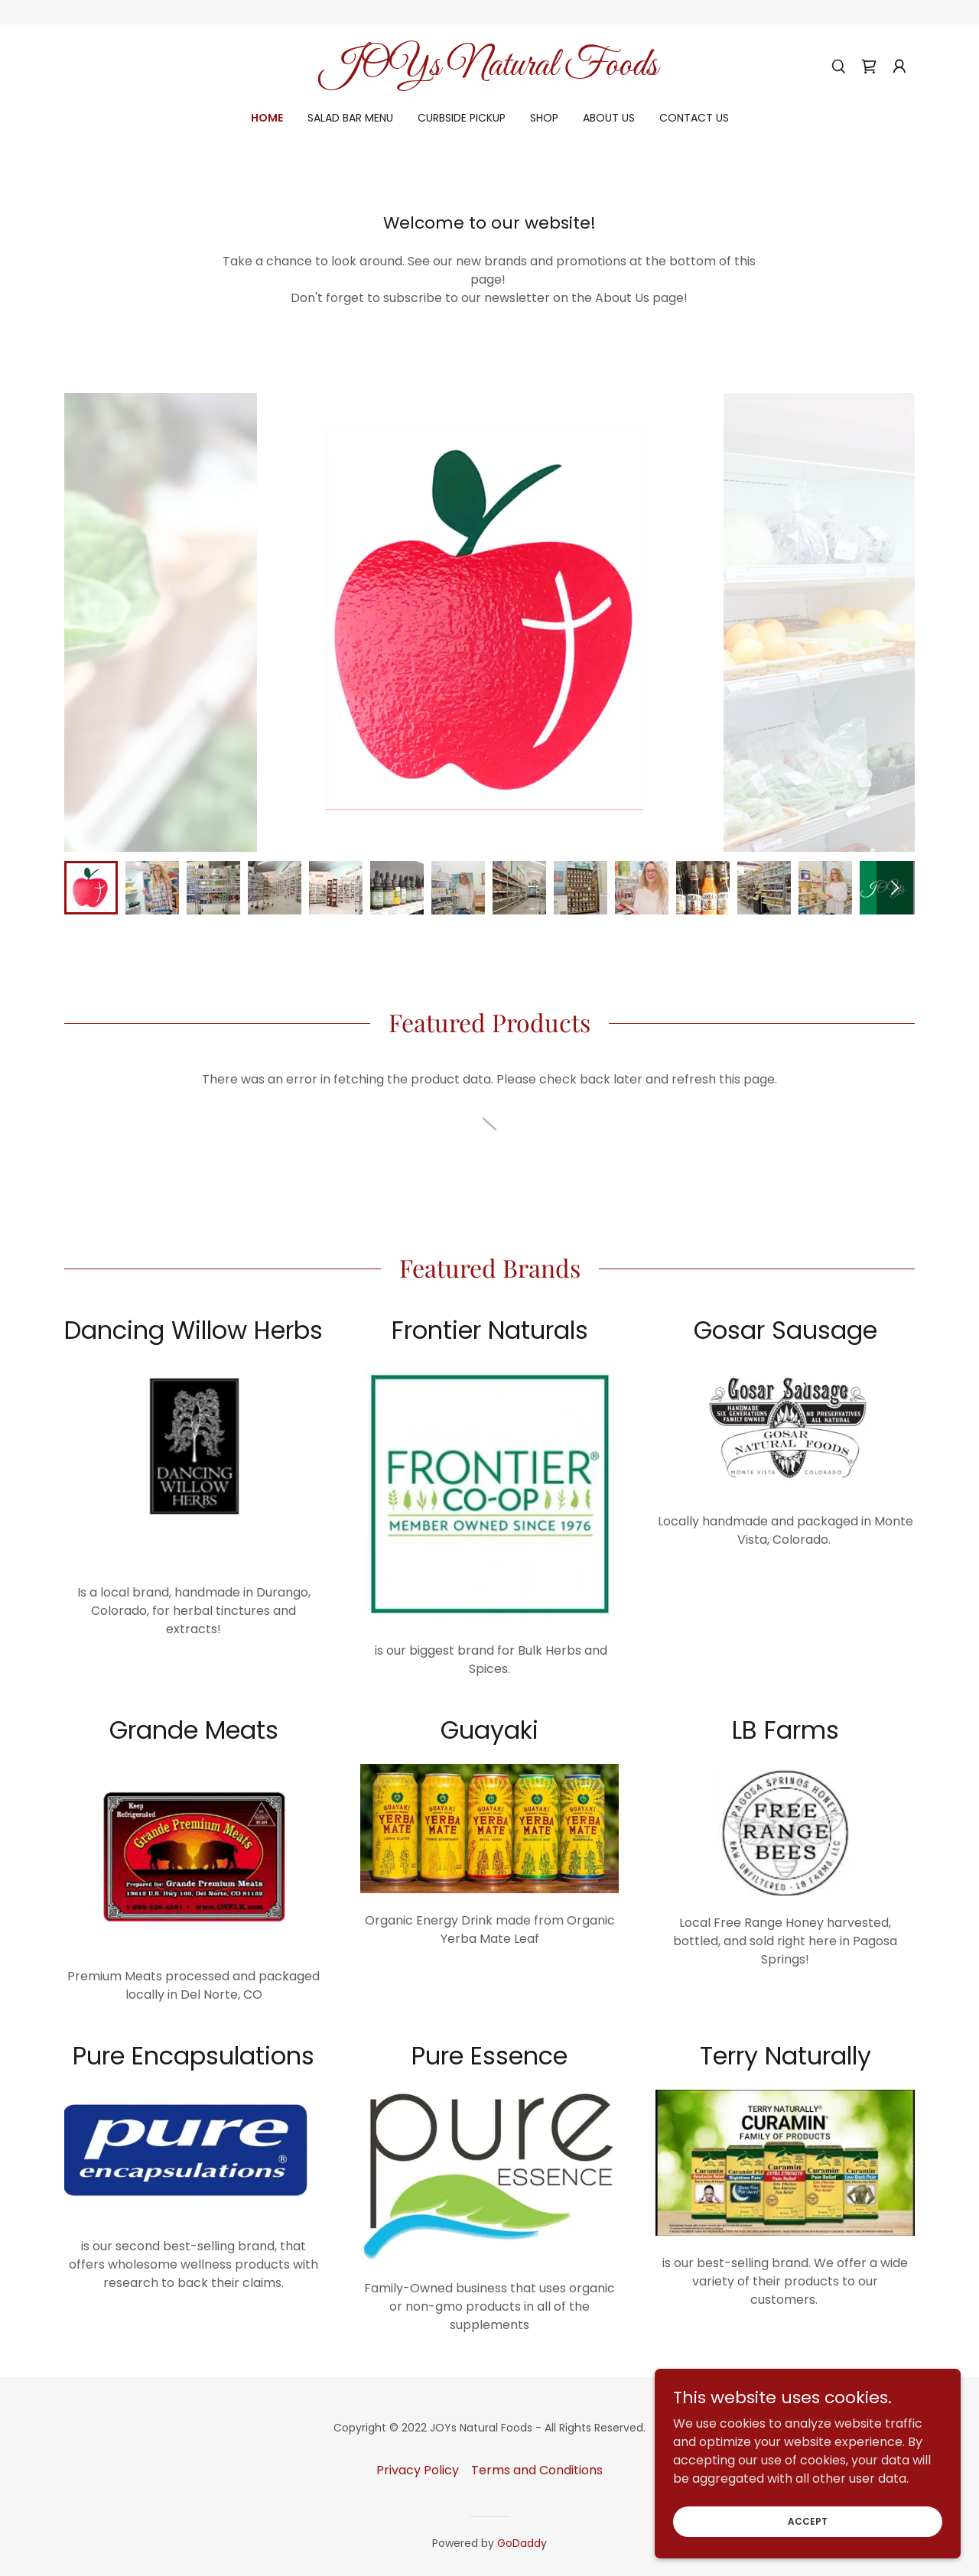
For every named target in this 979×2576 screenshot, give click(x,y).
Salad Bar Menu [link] (350, 117)
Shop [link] (544, 117)
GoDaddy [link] (522, 2543)
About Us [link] (609, 117)
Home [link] (267, 117)
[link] (490, 71)
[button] (899, 66)
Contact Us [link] (694, 117)
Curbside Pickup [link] (462, 117)
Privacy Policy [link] (417, 2470)
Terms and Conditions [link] (537, 2470)
